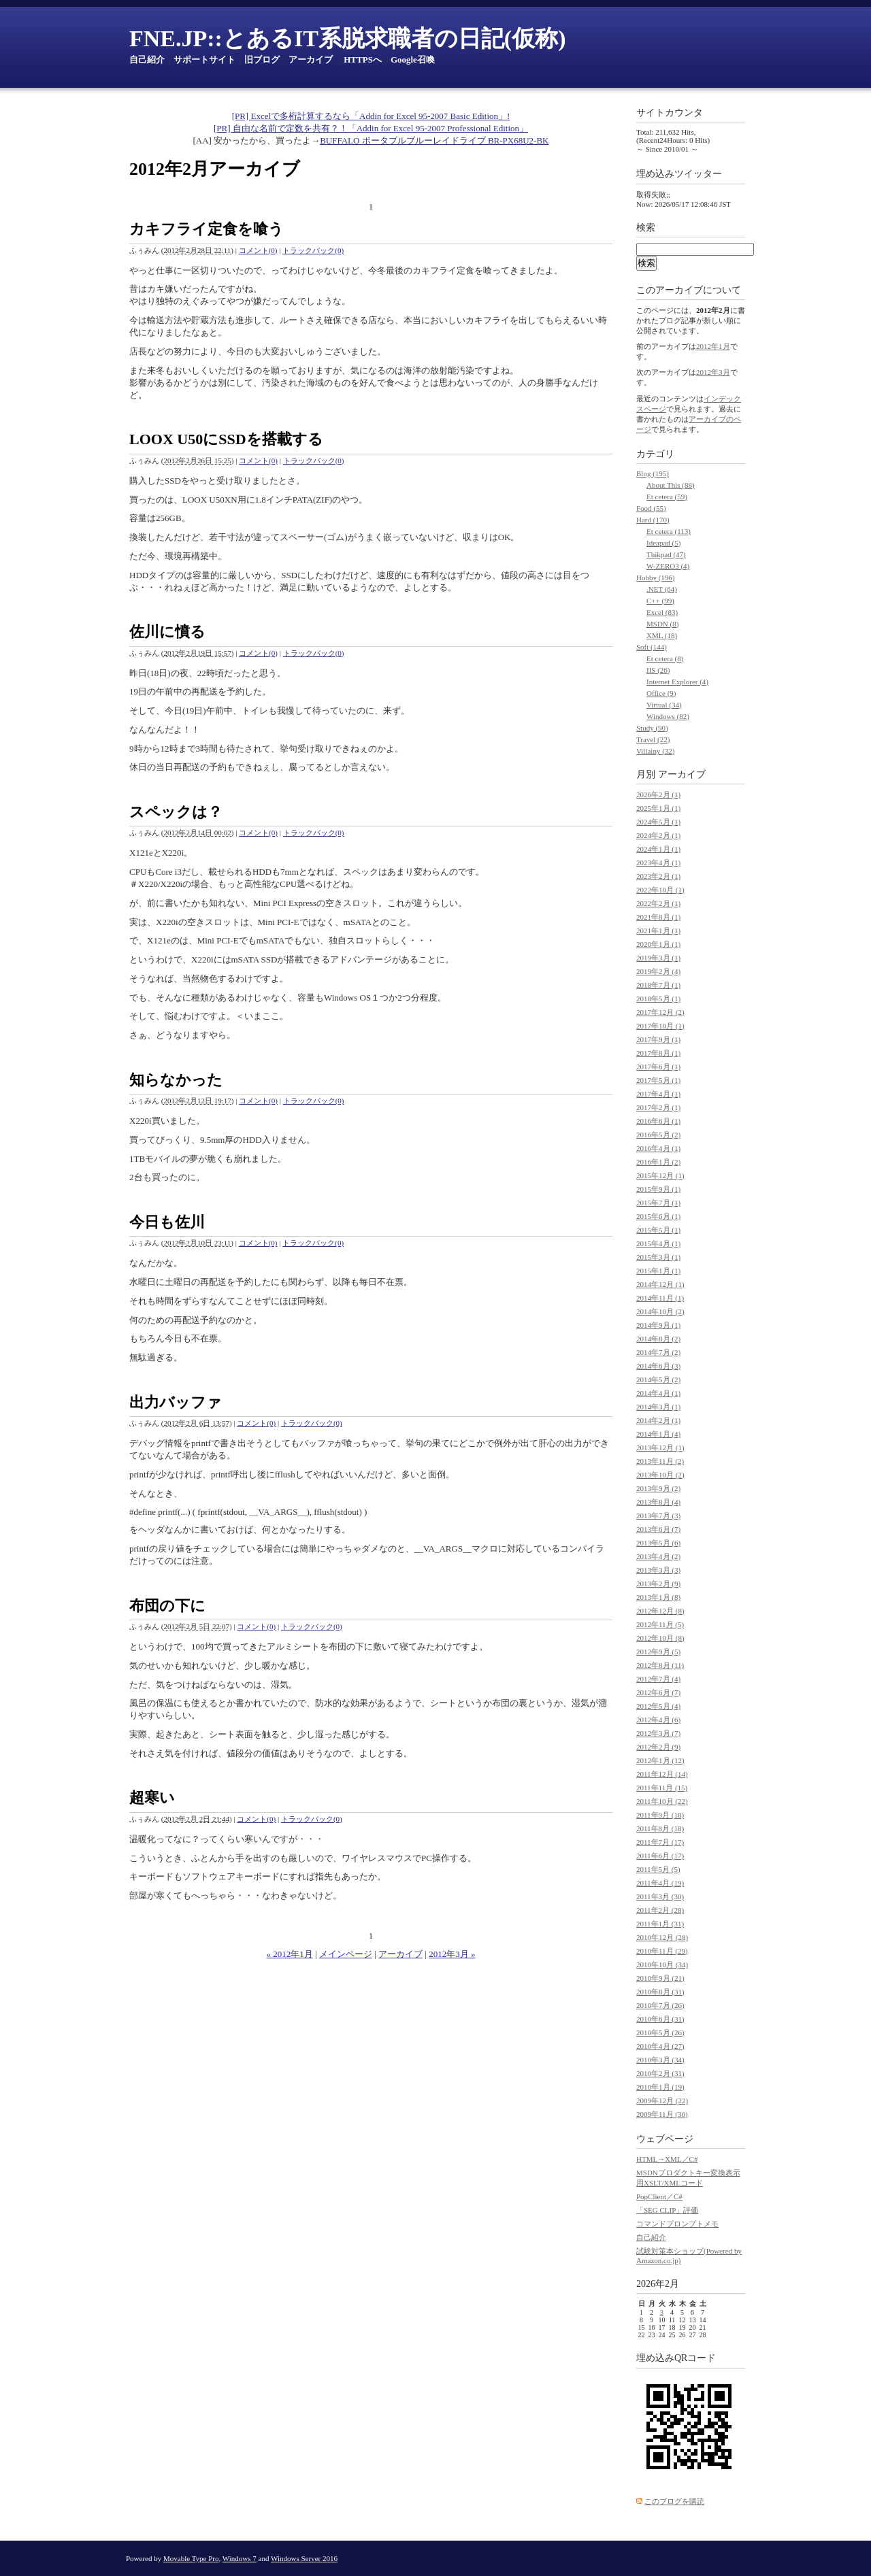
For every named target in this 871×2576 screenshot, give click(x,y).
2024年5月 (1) (658, 822)
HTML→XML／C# (666, 2159)
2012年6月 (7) (658, 1692)
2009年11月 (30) (662, 2114)
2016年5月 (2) (658, 1135)
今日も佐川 (167, 1222)
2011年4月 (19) (660, 1883)
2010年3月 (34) (660, 2060)
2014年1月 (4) (658, 1434)
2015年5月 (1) (658, 1230)
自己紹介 (147, 59)
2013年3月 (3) (658, 1570)
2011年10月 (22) (662, 1801)
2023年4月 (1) (658, 862)
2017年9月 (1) (658, 1039)
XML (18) (661, 635)
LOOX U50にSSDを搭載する (226, 439)
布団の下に (167, 1605)
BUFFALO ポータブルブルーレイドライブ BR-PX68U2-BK (434, 140)
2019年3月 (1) (658, 958)
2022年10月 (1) (660, 890)
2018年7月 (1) (658, 985)
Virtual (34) (664, 705)
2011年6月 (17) (660, 1856)
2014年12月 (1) (660, 1284)
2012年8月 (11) (660, 1665)
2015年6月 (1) (658, 1216)
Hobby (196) (655, 577)
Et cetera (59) (666, 496)
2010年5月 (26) (660, 2032)
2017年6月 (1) (658, 1067)
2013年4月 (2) (658, 1556)
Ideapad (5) (663, 543)
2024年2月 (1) (658, 835)
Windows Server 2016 (304, 2558)
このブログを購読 (674, 2501)
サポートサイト (204, 59)
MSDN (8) (662, 624)
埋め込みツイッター (679, 174)
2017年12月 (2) (660, 1012)
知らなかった (176, 1079)
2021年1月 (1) (658, 930)
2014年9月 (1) (658, 1325)
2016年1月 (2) (658, 1162)
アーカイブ (311, 59)
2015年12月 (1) (660, 1175)
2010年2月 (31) (660, 2073)
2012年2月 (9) (658, 1747)
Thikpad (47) (666, 554)
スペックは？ (176, 811)
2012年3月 (713, 372)
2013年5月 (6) (658, 1543)
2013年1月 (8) (658, 1597)
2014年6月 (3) (658, 1366)
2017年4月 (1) (658, 1094)
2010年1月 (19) (660, 2087)
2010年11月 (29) (662, 1951)
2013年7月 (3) (658, 1515)
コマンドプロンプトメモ (677, 2224)
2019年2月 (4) (658, 971)
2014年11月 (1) (660, 1298)
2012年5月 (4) (658, 1706)
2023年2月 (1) (658, 876)
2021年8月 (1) (658, 917)
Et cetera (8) (664, 658)
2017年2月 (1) (658, 1107)
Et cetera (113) (668, 531)
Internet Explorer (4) (677, 682)
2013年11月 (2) (660, 1461)
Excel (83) (662, 612)
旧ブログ (262, 59)
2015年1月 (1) (658, 1271)
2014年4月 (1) (658, 1393)
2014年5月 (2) (658, 1379)
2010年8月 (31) (660, 1992)
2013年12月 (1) (660, 1447)
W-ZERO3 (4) (667, 566)
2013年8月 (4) (658, 1502)
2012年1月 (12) (660, 1760)
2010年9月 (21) (660, 1978)
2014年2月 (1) (658, 1420)
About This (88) (670, 485)
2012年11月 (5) (660, 1624)
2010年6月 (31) (660, 2019)
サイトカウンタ (669, 112)
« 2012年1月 (290, 1954)
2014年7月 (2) (658, 1352)
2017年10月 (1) (660, 1026)
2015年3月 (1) (658, 1257)
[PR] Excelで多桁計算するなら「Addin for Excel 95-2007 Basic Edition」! (371, 116)
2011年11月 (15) (661, 1788)
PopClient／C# (659, 2196)
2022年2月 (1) (658, 903)
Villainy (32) (655, 751)
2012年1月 (713, 346)
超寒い (152, 1797)
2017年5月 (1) (658, 1080)
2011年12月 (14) (662, 1774)
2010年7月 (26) (660, 2005)
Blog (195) (652, 473)
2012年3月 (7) (658, 1733)
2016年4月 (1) (658, 1148)
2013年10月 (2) (660, 1475)
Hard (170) (653, 520)
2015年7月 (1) (658, 1203)
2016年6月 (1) (658, 1121)
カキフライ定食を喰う (206, 228)
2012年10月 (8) (660, 1638)
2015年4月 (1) (658, 1243)
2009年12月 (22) (662, 2100)
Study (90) (652, 728)
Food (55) (651, 508)
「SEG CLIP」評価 (667, 2210)
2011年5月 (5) (658, 1869)
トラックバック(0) (313, 250)
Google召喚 (413, 59)
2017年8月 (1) (658, 1053)
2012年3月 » (452, 1954)
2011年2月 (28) (660, 1910)
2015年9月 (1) (658, 1189)
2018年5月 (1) (658, 998)
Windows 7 (240, 2558)
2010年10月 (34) (662, 1964)
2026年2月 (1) (658, 794)
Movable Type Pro (191, 2558)
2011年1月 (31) (660, 1924)
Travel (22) (653, 739)
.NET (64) (661, 589)
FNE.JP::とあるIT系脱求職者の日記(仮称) (347, 38)
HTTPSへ (363, 59)
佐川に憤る (167, 631)
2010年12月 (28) (662, 1937)
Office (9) (661, 693)
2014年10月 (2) (660, 1311)
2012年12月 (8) (660, 1611)
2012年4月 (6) (658, 1720)
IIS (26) (658, 670)
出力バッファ (175, 1402)
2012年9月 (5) (658, 1651)
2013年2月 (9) (658, 1583)
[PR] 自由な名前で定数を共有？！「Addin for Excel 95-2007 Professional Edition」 (371, 128)
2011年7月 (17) (660, 1842)
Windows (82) (667, 716)
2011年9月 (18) (660, 1815)
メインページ (345, 1954)
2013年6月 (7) (658, 1529)
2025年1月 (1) (658, 808)
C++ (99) (660, 601)
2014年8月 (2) (658, 1339)
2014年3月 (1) (658, 1407)
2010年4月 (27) (660, 2046)
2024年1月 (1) (658, 849)
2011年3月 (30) (660, 1896)
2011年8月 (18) (660, 1828)
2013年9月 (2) (658, 1488)
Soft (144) (651, 647)
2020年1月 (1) (658, 944)
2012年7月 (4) (658, 1679)
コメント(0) (258, 250)
